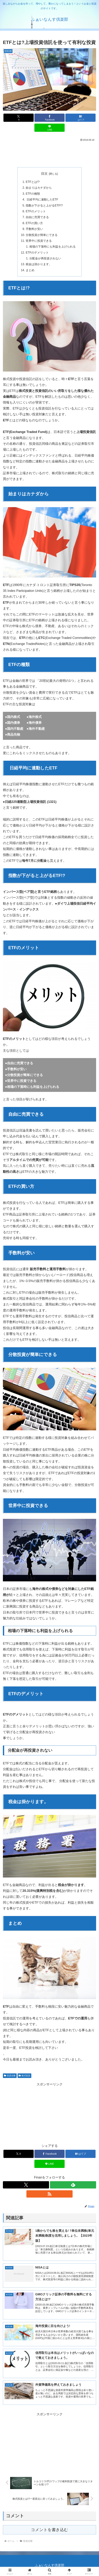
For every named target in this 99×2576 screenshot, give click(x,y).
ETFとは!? (32, 181)
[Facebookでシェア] (49, 118)
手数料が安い (34, 228)
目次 (44, 173)
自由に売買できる (37, 217)
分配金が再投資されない (45, 258)
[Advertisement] (49, 154)
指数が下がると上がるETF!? (44, 205)
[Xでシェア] (18, 118)
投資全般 (10, 2075)
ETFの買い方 (34, 223)
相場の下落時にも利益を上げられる (52, 246)
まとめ (30, 270)
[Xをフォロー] (26, 2184)
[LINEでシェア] (49, 128)
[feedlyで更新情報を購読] (73, 2184)
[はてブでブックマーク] (80, 118)
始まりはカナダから (39, 187)
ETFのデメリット (37, 252)
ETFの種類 (33, 193)
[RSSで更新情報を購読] (49, 2194)
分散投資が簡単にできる (42, 234)
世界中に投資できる (39, 240)
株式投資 (24, 2075)
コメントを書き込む (49, 2529)
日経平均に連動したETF (42, 199)
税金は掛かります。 (39, 264)
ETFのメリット (36, 211)
